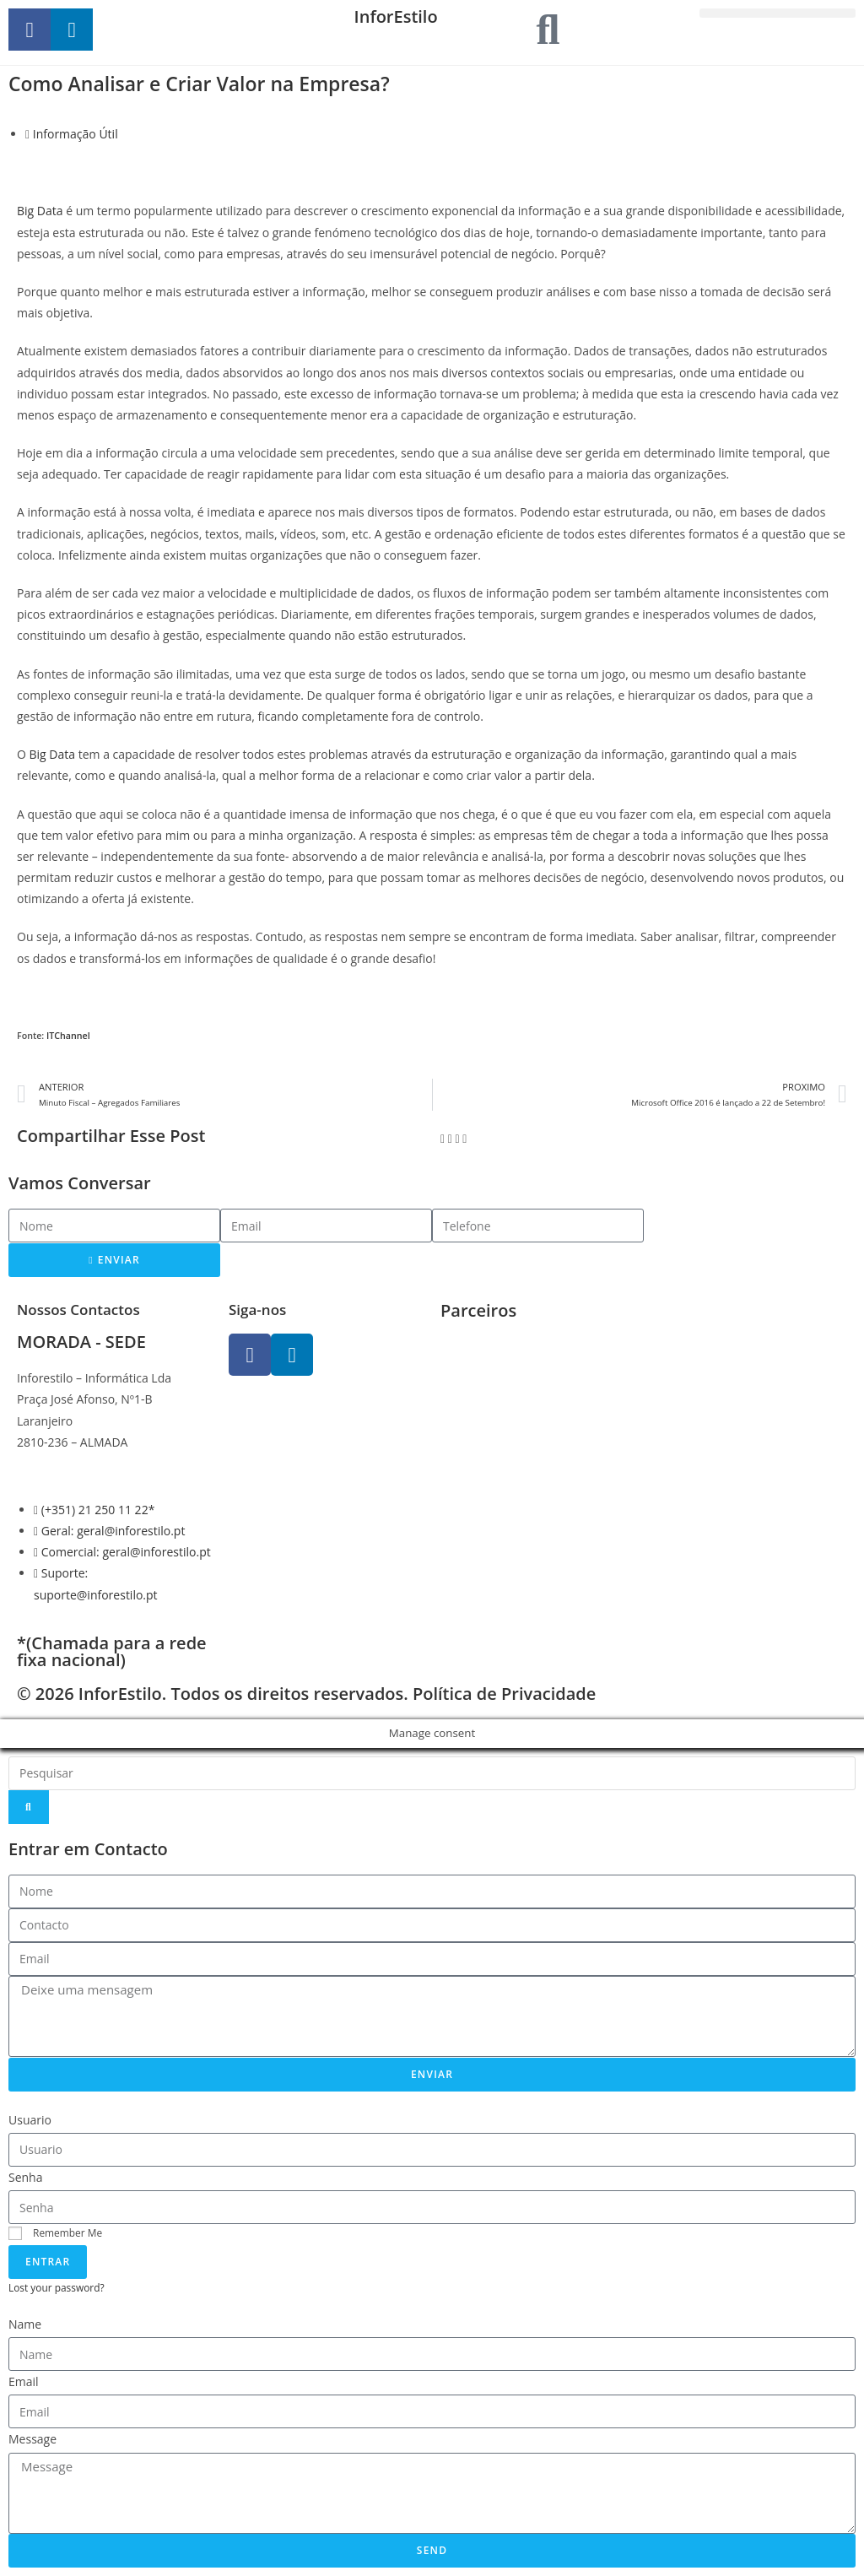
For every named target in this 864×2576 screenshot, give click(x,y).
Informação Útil (75, 134)
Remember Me (55, 2232)
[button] (777, 13)
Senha (25, 2177)
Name (24, 2324)
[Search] (28, 1807)
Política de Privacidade (504, 1693)
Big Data (40, 211)
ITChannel (68, 1036)
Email (23, 2381)
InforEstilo (396, 16)
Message (32, 2439)
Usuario (29, 2120)
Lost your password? (56, 2287)
